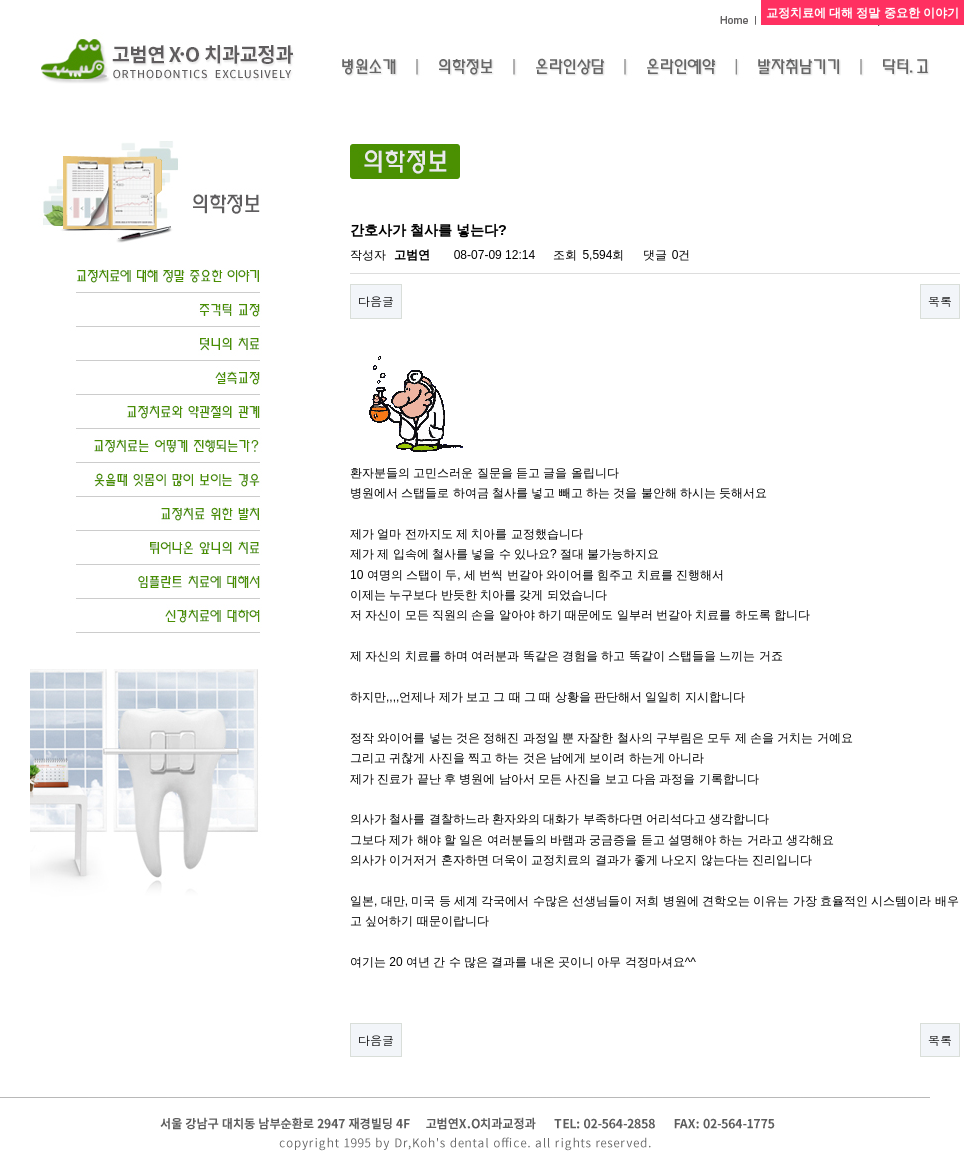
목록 (940, 300)
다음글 (376, 300)
